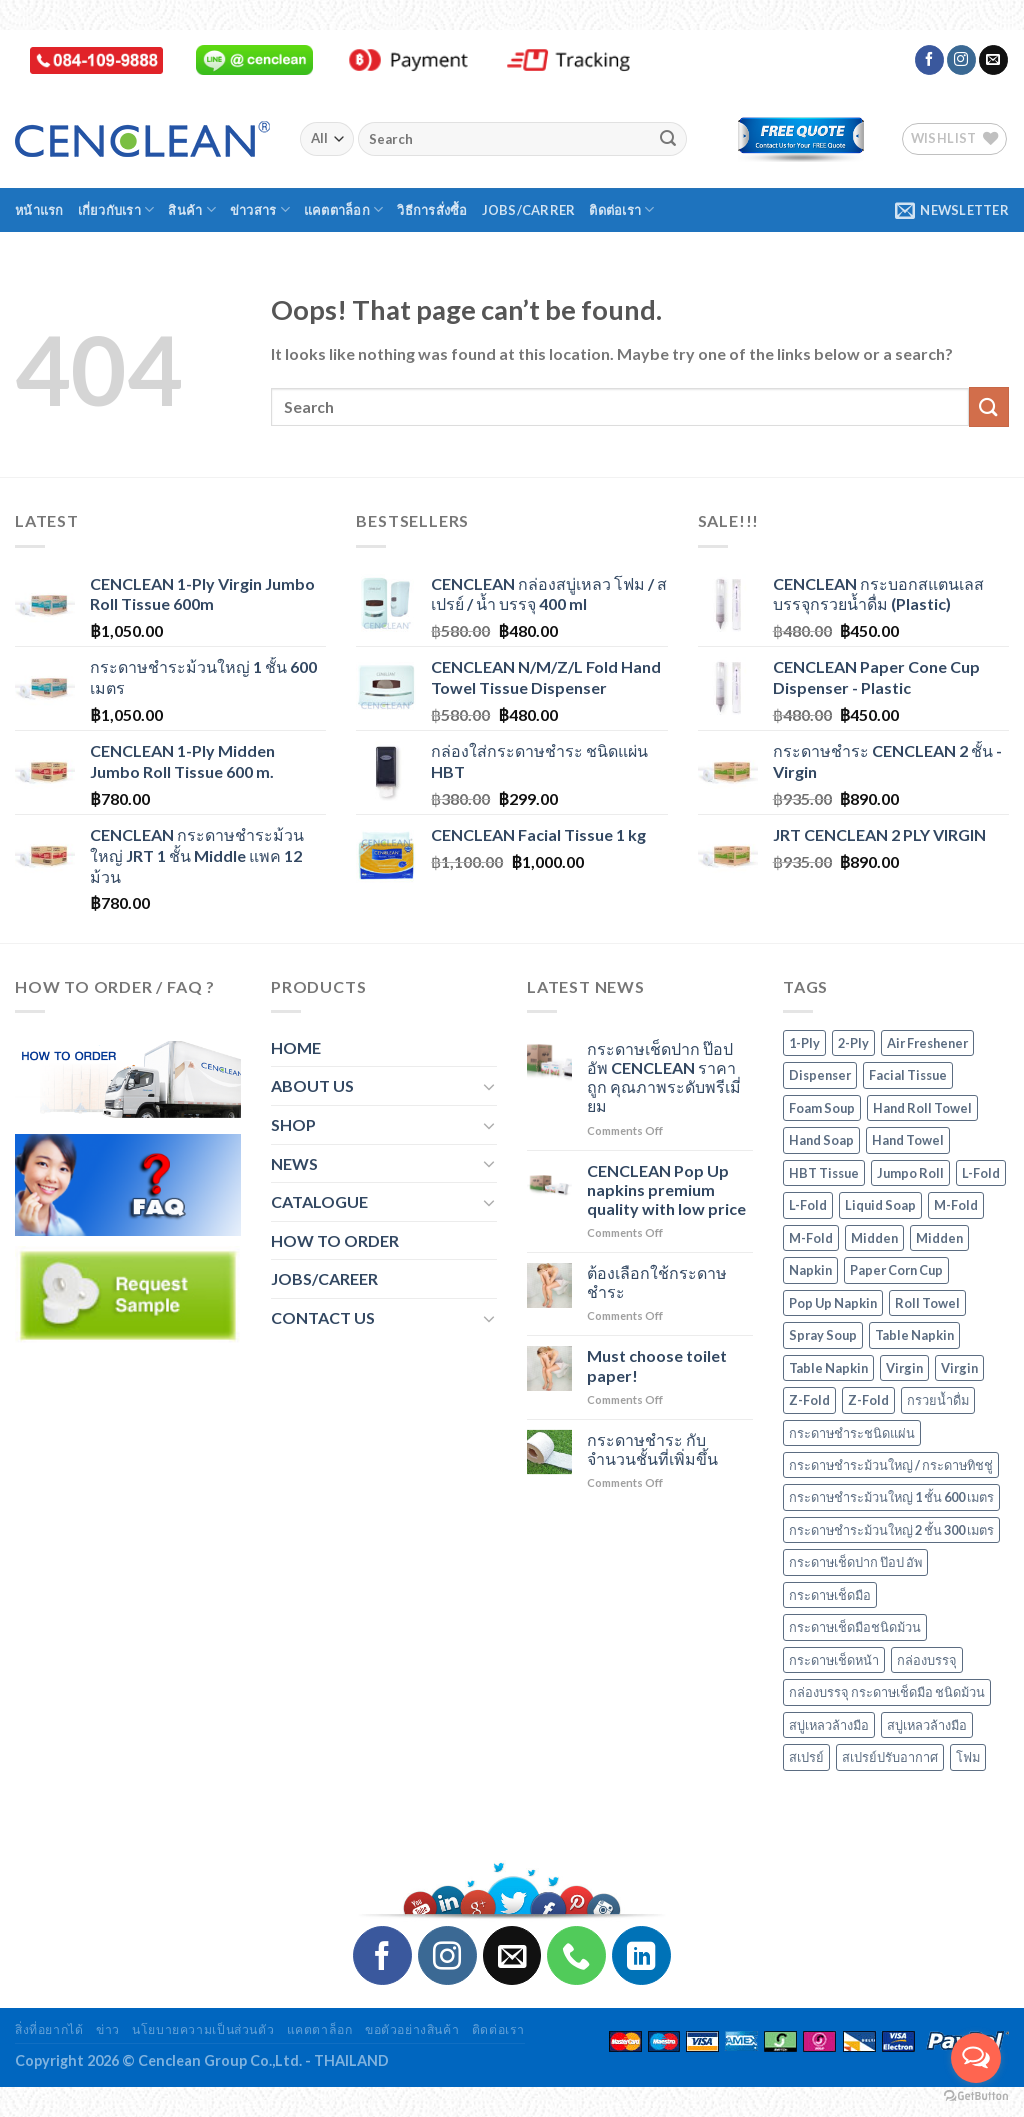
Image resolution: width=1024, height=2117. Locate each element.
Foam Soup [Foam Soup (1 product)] (822, 1108)
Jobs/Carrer (529, 210)
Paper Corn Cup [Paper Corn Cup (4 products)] (896, 1270)
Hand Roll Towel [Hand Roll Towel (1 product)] (922, 1108)
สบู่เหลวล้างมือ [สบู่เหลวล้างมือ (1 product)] (927, 1725)
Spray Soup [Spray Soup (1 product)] (823, 1335)
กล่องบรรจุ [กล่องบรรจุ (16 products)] (927, 1660)
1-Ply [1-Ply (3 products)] (804, 1043)
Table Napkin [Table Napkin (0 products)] (914, 1335)
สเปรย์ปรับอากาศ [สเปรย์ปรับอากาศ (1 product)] (890, 1757)
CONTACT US (323, 1317)
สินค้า (191, 209)
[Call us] (576, 1955)
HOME (296, 1047)
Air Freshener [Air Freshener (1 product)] (927, 1043)
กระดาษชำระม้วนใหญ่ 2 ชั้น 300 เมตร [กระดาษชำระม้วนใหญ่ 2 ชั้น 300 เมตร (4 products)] (891, 1530)
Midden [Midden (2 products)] (874, 1238)
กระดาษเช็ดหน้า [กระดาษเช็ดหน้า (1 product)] (834, 1660)
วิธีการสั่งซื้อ (432, 210)
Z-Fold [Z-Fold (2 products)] (809, 1400)
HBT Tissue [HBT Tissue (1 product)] (824, 1173)
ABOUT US (312, 1085)
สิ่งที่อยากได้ (49, 2029)
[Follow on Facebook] (929, 60)
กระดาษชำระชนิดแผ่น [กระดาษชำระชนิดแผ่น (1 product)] (852, 1433)
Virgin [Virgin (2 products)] (904, 1368)
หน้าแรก (39, 210)
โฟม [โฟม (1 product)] (968, 1757)
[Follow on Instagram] (961, 60)
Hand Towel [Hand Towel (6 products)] (908, 1140)
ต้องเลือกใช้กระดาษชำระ (657, 1282)
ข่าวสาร (260, 209)
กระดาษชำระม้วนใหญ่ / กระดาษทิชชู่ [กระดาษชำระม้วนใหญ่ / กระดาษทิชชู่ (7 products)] (891, 1465)
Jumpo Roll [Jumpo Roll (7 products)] (910, 1173)
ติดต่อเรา (621, 209)
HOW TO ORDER (335, 1240)
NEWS (294, 1163)
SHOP (293, 1124)
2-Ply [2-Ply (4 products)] (853, 1043)
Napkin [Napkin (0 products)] (810, 1270)
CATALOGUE (319, 1201)
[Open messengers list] (976, 2058)
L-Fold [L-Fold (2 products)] (981, 1173)
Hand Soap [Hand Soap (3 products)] (821, 1140)
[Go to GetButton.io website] (976, 2096)
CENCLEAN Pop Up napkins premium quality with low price (666, 1189)
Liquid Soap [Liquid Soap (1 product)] (880, 1205)
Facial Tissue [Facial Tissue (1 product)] (908, 1075)
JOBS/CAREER (324, 1278)
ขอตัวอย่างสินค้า (412, 2029)
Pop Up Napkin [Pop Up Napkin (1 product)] (833, 1303)
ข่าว (108, 2029)
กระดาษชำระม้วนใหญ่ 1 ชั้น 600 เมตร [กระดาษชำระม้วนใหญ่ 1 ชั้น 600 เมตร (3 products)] (891, 1497)
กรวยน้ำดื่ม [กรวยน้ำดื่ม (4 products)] (938, 1400)
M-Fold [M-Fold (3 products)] (956, 1205)
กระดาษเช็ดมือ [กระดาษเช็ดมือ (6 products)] (830, 1595)
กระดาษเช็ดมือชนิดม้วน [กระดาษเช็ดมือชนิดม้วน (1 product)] (855, 1627)
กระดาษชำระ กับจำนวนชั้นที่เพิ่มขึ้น (652, 1449)
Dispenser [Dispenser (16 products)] (820, 1075)
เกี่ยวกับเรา (116, 209)
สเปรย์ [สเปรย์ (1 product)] (806, 1757)
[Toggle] (489, 1086)
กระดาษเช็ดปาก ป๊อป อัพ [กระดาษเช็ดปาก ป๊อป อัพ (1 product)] (855, 1562)
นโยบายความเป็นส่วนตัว (203, 2029)
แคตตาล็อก (344, 209)
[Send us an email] (993, 60)
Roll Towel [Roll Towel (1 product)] (927, 1303)
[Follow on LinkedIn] (641, 1955)
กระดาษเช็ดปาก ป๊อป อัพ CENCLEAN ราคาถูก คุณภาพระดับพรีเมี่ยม (664, 1077)
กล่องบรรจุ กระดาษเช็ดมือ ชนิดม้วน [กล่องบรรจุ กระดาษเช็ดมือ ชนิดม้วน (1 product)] (887, 1692)
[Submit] (668, 139)
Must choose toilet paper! (657, 1365)
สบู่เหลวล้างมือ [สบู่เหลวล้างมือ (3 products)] (829, 1725)
